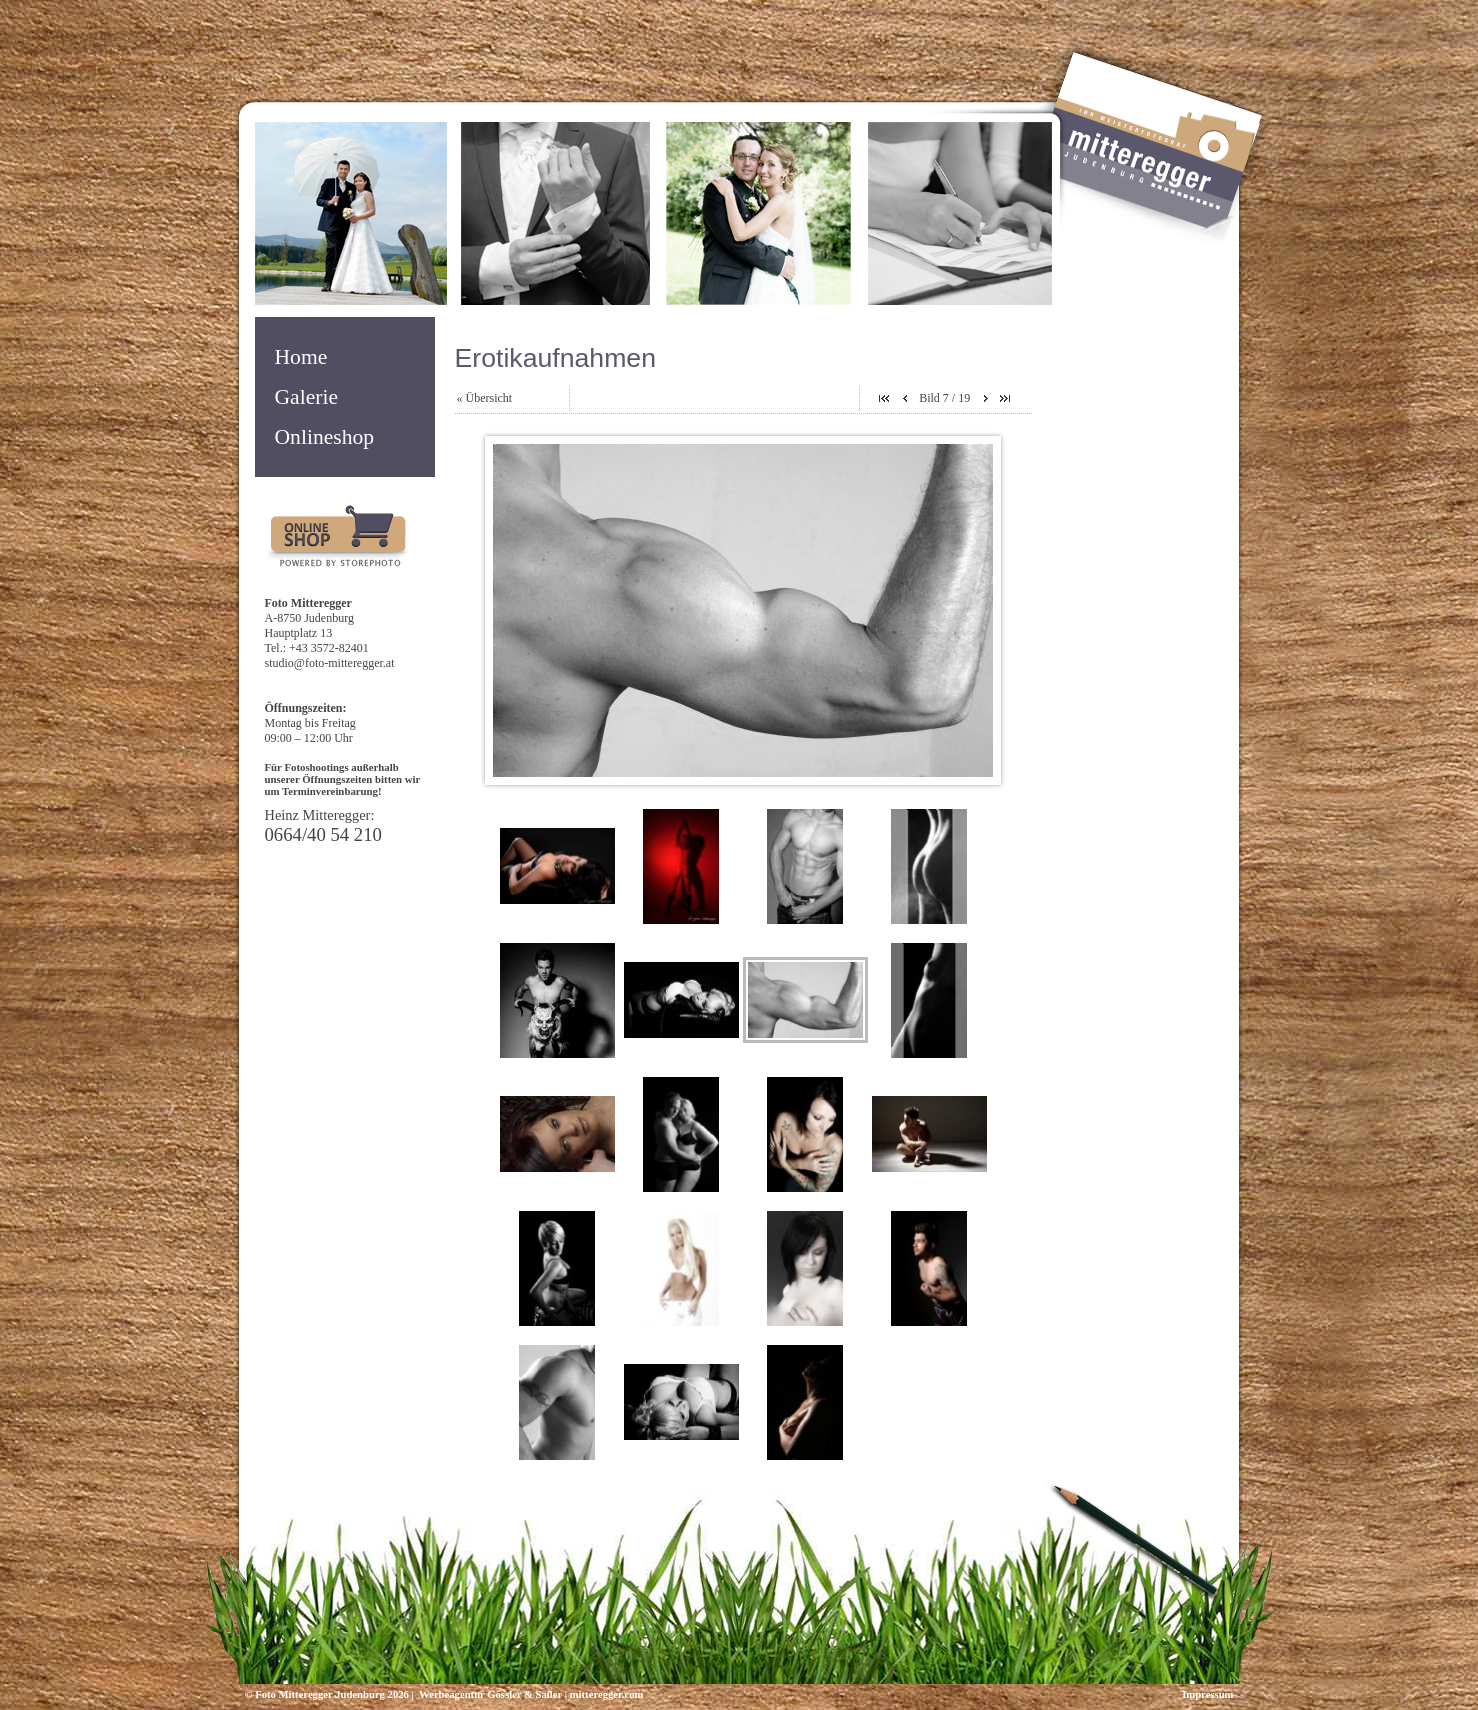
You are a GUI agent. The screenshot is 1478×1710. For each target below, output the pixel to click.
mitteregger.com (607, 1694)
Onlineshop (325, 437)
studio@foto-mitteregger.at (330, 663)
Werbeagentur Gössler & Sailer (489, 1694)
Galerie (307, 397)
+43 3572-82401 (329, 648)
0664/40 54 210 (323, 834)
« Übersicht (485, 398)
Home (301, 357)
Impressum (1207, 1694)
